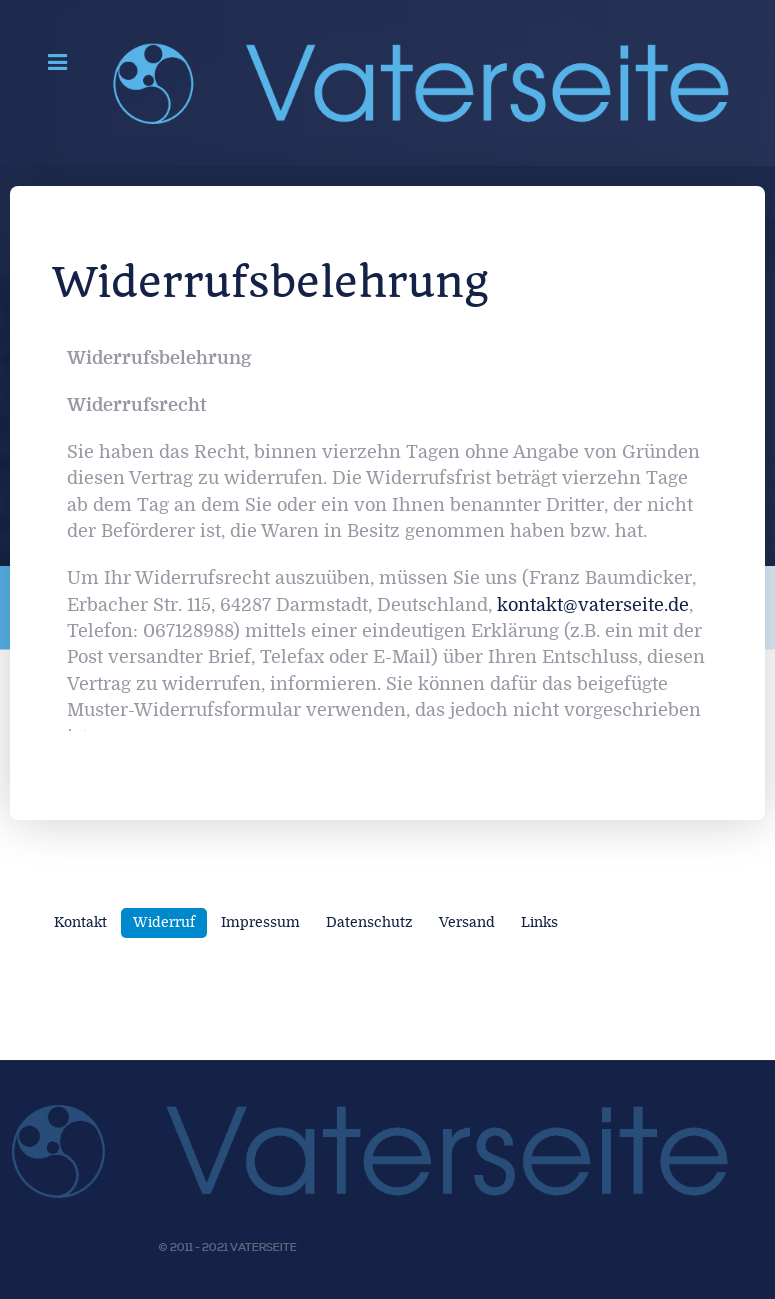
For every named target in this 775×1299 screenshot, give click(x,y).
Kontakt (80, 922)
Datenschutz (369, 922)
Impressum (260, 922)
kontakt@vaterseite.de (593, 605)
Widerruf (164, 922)
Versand (467, 922)
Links (539, 922)
